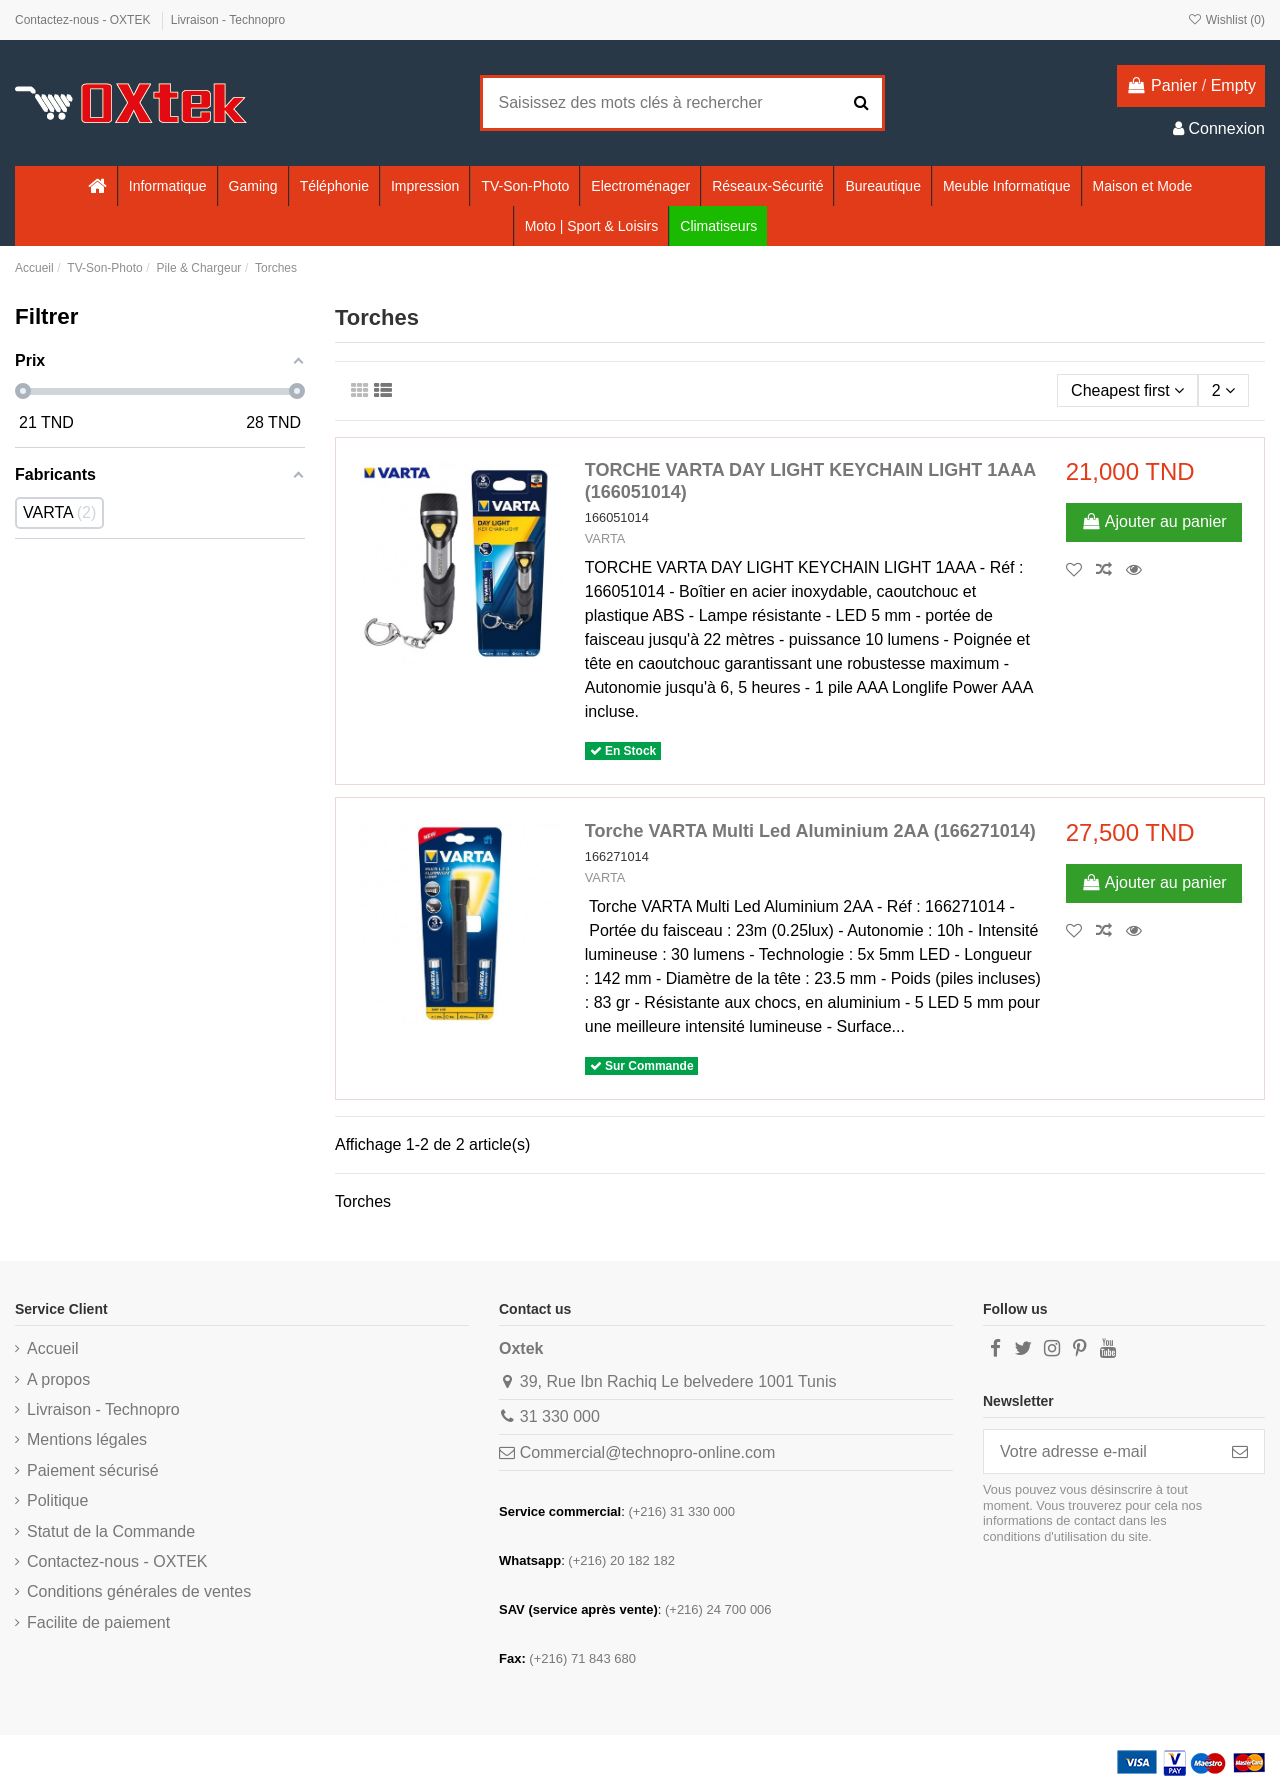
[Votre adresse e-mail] (1100, 1451)
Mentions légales (87, 1439)
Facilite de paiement (98, 1622)
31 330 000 (560, 1416)
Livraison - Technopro (228, 20)
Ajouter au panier (1154, 521)
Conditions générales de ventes (139, 1591)
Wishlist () (1226, 20)
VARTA (605, 538)
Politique (57, 1500)
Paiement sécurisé (93, 1470)
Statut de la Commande (111, 1531)
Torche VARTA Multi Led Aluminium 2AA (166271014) (810, 831)
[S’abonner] (1240, 1451)
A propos (58, 1379)
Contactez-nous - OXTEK (84, 20)
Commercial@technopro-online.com (647, 1452)
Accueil (53, 1348)
